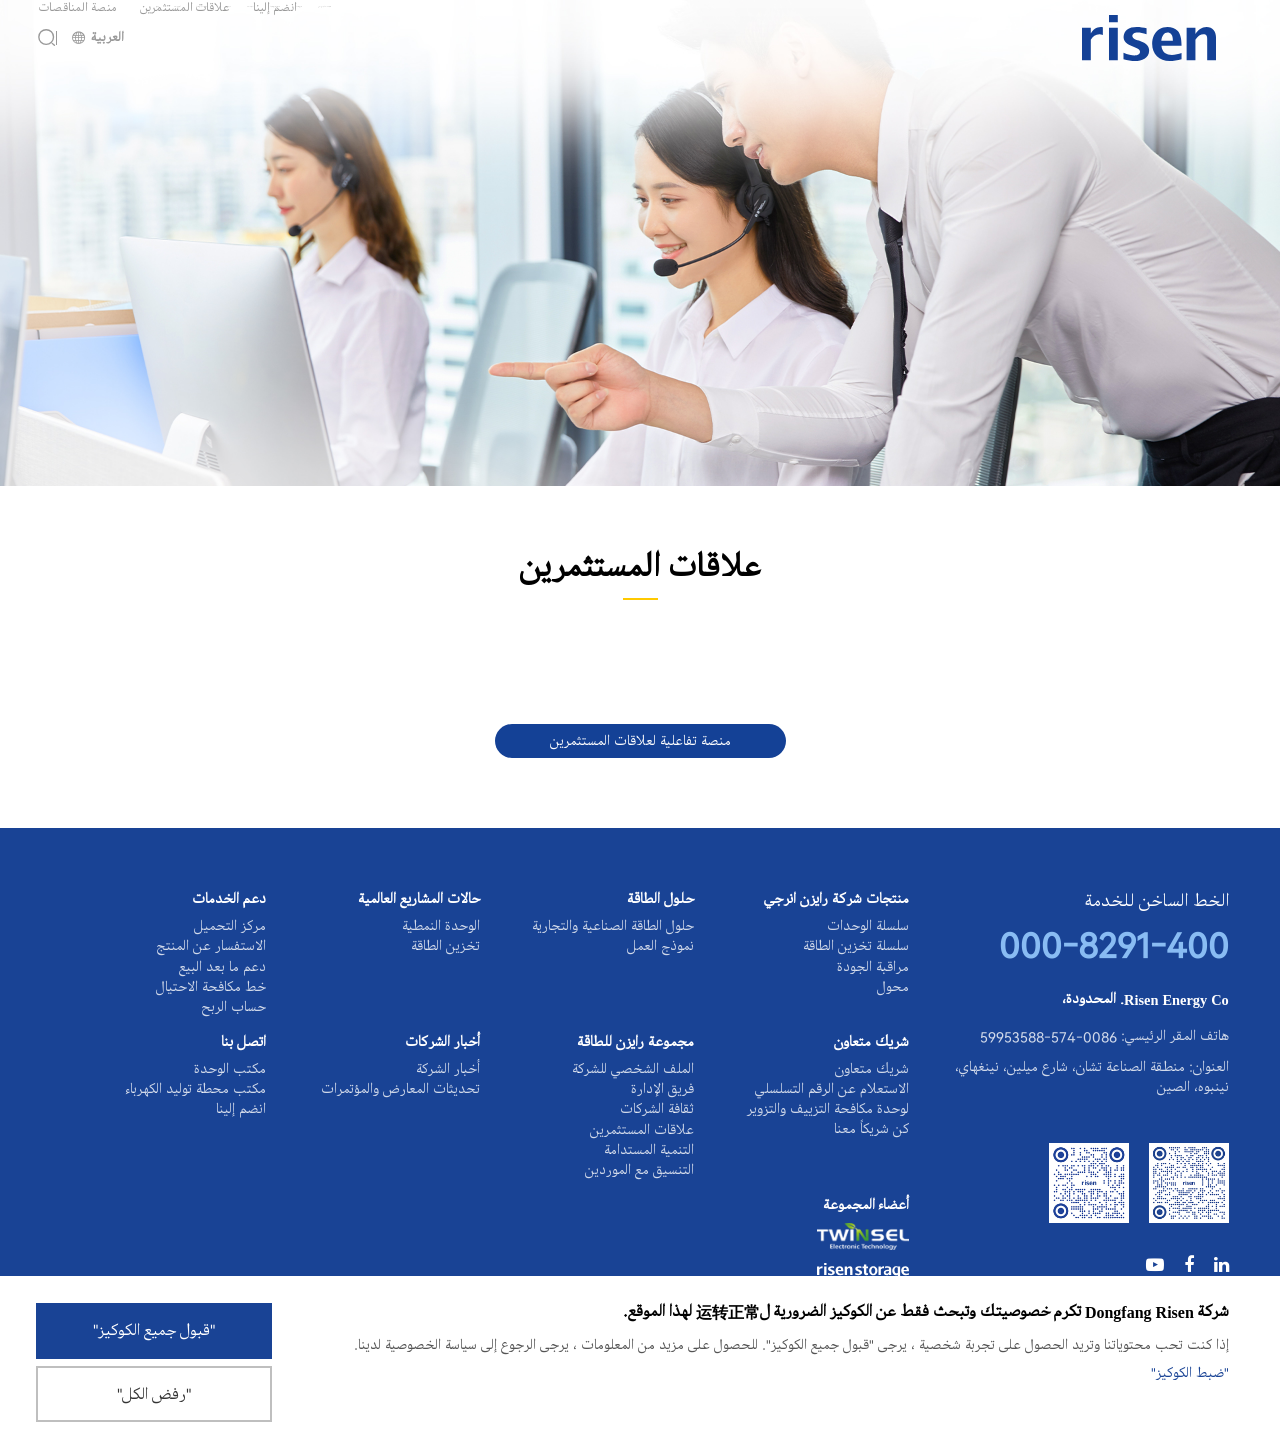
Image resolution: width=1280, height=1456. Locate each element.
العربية (98, 67)
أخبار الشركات (442, 1080)
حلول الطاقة (660, 901)
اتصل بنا (243, 1080)
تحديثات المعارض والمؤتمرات (400, 1134)
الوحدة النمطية (441, 927)
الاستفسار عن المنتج (211, 955)
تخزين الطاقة (445, 955)
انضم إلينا (275, 22)
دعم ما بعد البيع (222, 982)
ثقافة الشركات (657, 1161)
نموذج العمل (660, 955)
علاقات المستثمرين (185, 22)
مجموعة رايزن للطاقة (635, 1080)
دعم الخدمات (229, 901)
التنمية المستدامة (649, 1216)
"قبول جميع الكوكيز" (154, 1329)
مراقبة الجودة (873, 982)
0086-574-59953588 (1048, 1056)
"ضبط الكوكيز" (1190, 1370)
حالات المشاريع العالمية (419, 901)
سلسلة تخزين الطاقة (856, 955)
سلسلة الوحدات (868, 927)
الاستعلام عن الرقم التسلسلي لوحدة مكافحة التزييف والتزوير (828, 1144)
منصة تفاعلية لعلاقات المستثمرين (640, 741)
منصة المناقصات (78, 22)
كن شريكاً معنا (871, 1181)
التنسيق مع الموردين (639, 1244)
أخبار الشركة (448, 1106)
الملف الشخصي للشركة (633, 1106)
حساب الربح (233, 1037)
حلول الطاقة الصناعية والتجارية (613, 927)
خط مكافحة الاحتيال (211, 1010)
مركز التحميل (230, 927)
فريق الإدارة (662, 1134)
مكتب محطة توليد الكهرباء (196, 1134)
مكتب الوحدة (230, 1106)
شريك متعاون (871, 1080)
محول (893, 1010)
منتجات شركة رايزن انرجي (836, 901)
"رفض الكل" (154, 1395)
